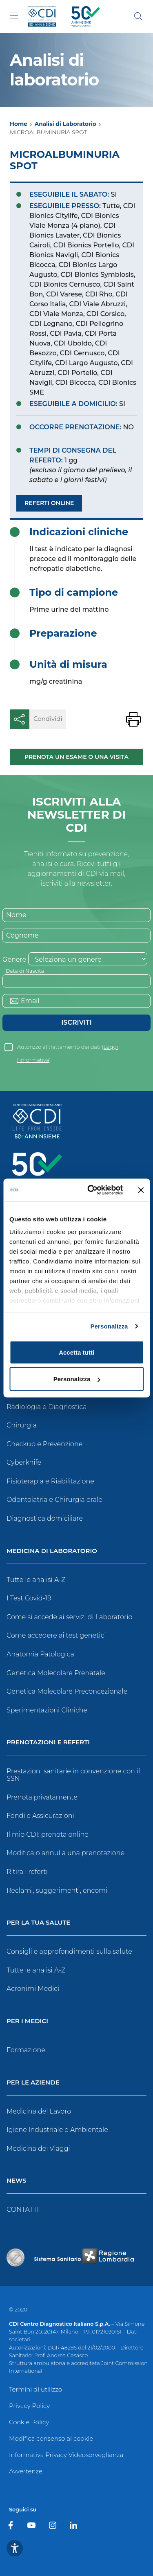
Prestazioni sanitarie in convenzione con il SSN (73, 1774)
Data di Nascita (25, 971)
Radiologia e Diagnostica (47, 1407)
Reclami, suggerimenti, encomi (57, 1890)
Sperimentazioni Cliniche (47, 1710)
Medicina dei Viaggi (38, 2148)
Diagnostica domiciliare (45, 1518)
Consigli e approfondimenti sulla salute (69, 1951)
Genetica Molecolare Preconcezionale (67, 1691)
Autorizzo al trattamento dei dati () (67, 1049)
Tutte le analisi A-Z (36, 1580)
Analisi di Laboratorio (65, 124)
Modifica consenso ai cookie (51, 2438)
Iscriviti (76, 1022)
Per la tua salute (38, 1922)
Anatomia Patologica (40, 1654)
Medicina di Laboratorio (52, 1551)
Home (18, 124)
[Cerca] (138, 16)
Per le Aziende (33, 2082)
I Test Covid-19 (29, 1598)
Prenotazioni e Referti (48, 1742)
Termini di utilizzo (35, 2389)
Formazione (26, 2050)
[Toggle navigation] (14, 15)
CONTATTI (23, 2209)
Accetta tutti (76, 1352)
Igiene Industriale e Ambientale (57, 2130)
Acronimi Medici (33, 1989)
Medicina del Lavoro (39, 2111)
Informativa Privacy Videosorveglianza (66, 2455)
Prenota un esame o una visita (76, 757)
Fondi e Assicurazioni (40, 1816)
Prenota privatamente (42, 1797)
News (16, 2180)
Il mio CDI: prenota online (48, 1834)
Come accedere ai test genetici (56, 1635)
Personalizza (109, 1326)
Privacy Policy (29, 2406)
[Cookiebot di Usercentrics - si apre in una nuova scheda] (91, 1190)
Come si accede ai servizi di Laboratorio (69, 1617)
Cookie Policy (29, 2422)
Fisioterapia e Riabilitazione (50, 1481)
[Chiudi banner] (141, 1190)
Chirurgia (22, 1425)
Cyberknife (24, 1462)
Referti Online (49, 503)
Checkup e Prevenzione (44, 1444)
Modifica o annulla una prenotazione (65, 1853)
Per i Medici (27, 2021)
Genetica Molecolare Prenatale (56, 1673)
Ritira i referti (27, 1872)
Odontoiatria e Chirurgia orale (54, 1499)
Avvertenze (25, 2471)
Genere (14, 959)
